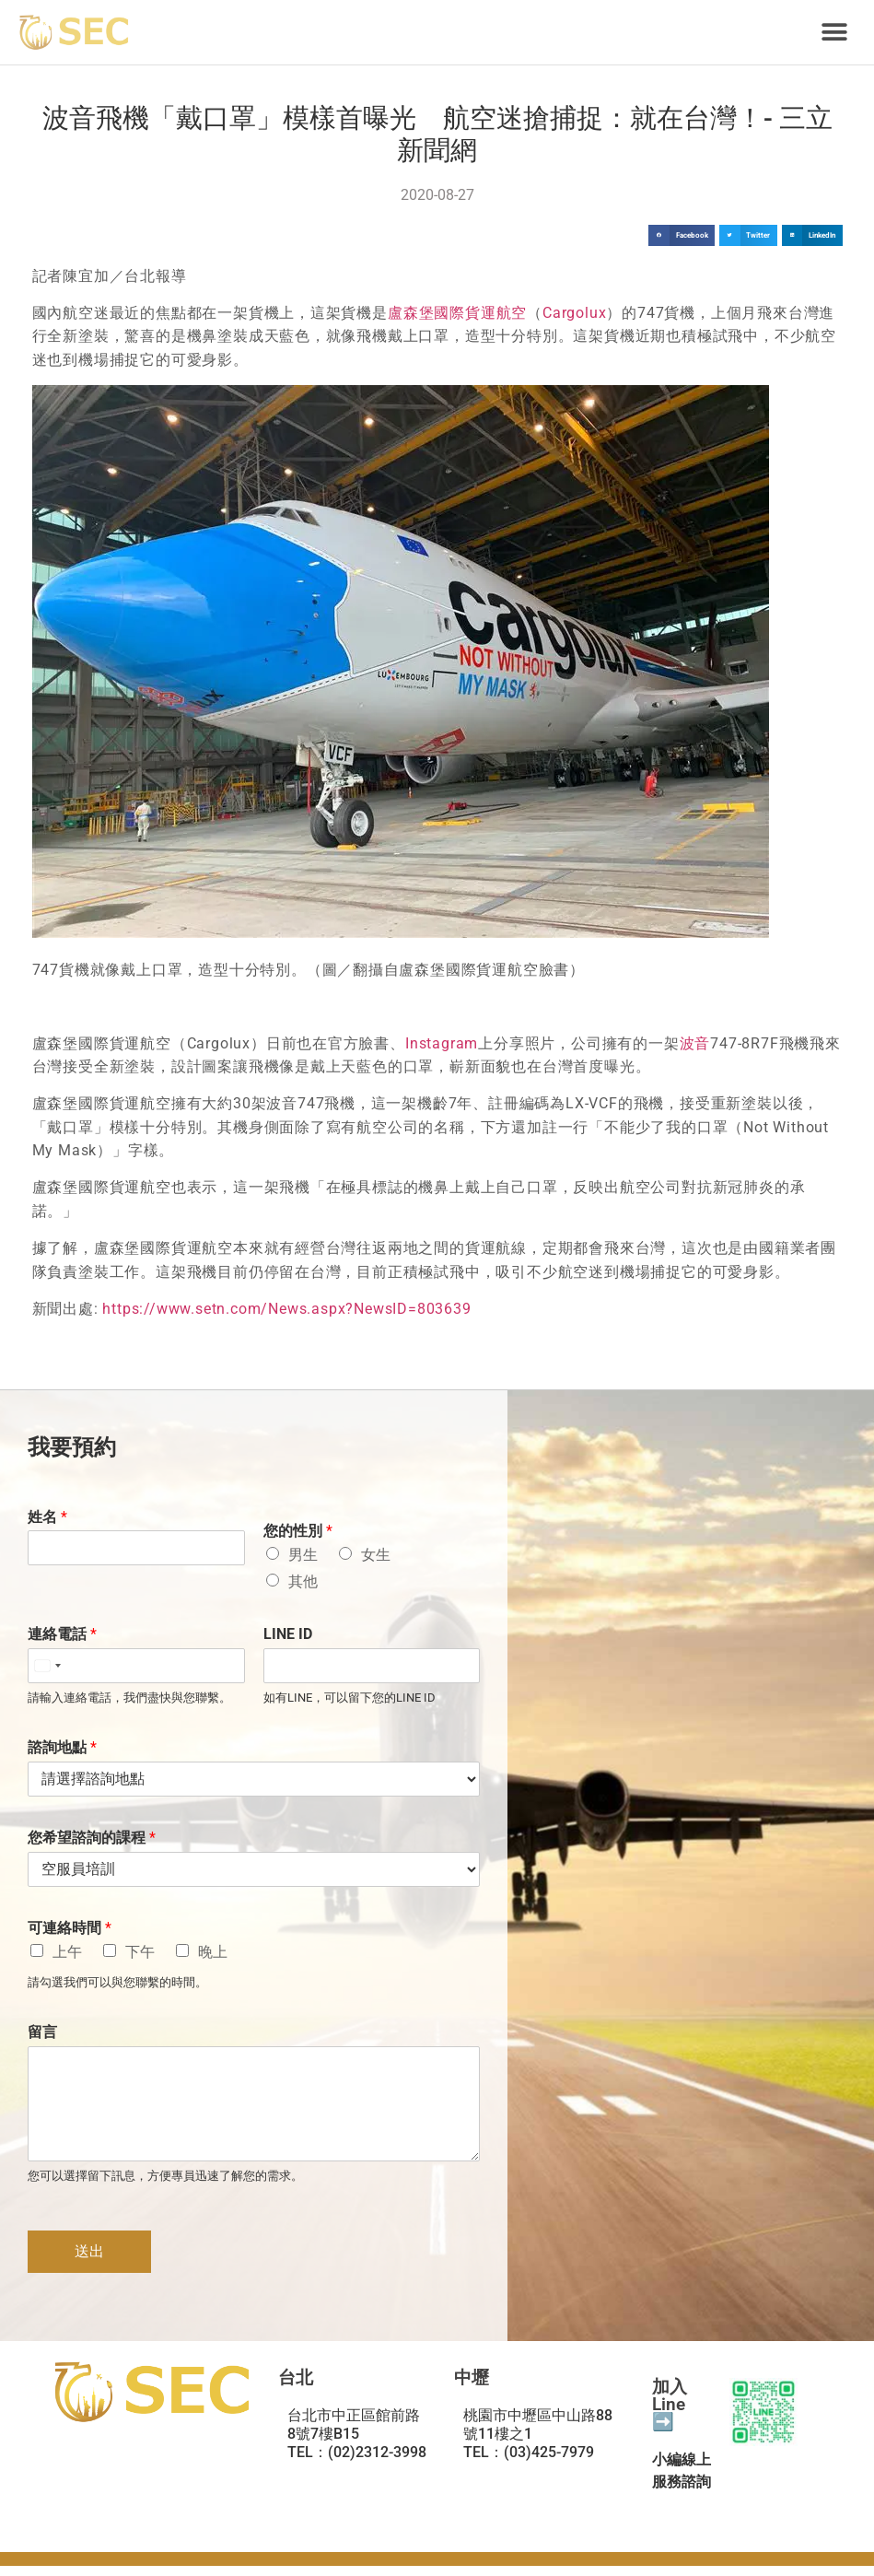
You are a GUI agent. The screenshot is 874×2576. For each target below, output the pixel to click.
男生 (303, 1554)
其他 (303, 1581)
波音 (695, 1043)
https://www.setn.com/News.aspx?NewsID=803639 (286, 1308)
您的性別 (297, 1531)
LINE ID (287, 1634)
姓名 (47, 1517)
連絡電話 (62, 1634)
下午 (140, 1952)
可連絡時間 (69, 1928)
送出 (89, 2251)
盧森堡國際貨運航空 (457, 313)
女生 (375, 1554)
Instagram (441, 1043)
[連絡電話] (136, 1665)
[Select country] (47, 1665)
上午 (67, 1952)
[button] (835, 32)
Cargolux (574, 313)
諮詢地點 (62, 1747)
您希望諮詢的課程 (92, 1837)
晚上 (212, 1952)
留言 (42, 2032)
